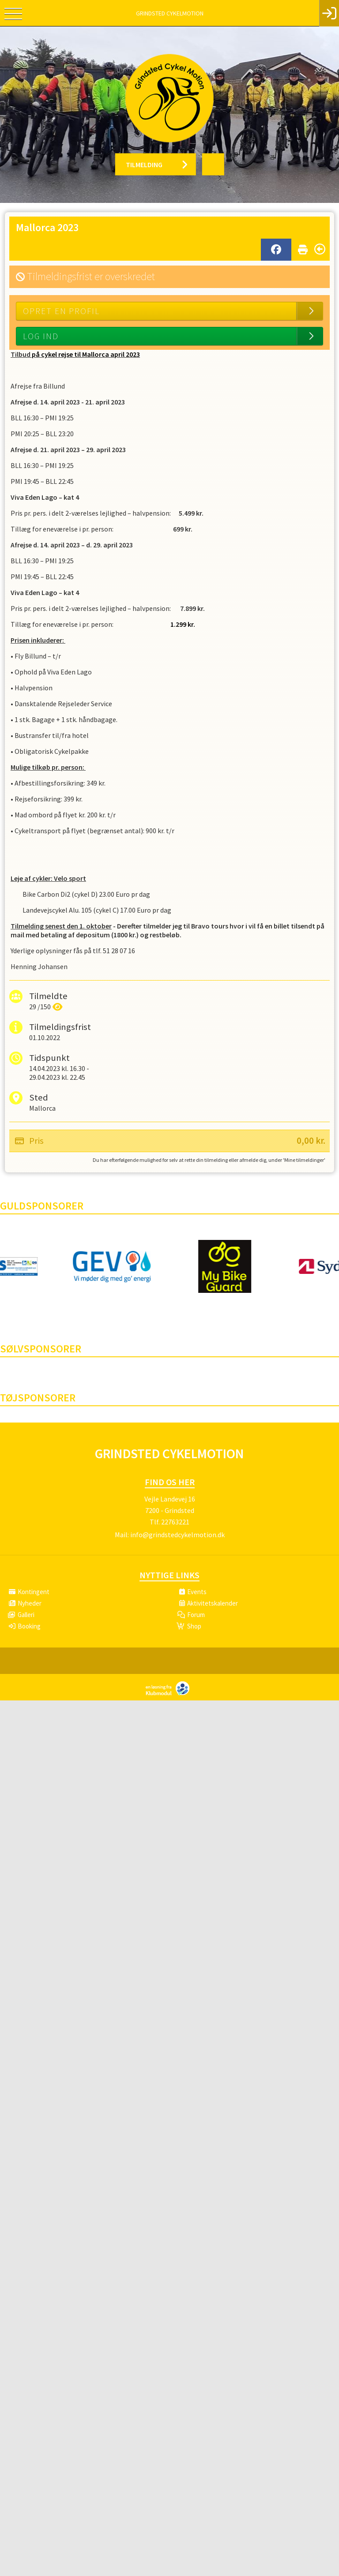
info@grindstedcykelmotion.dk (177, 1534)
